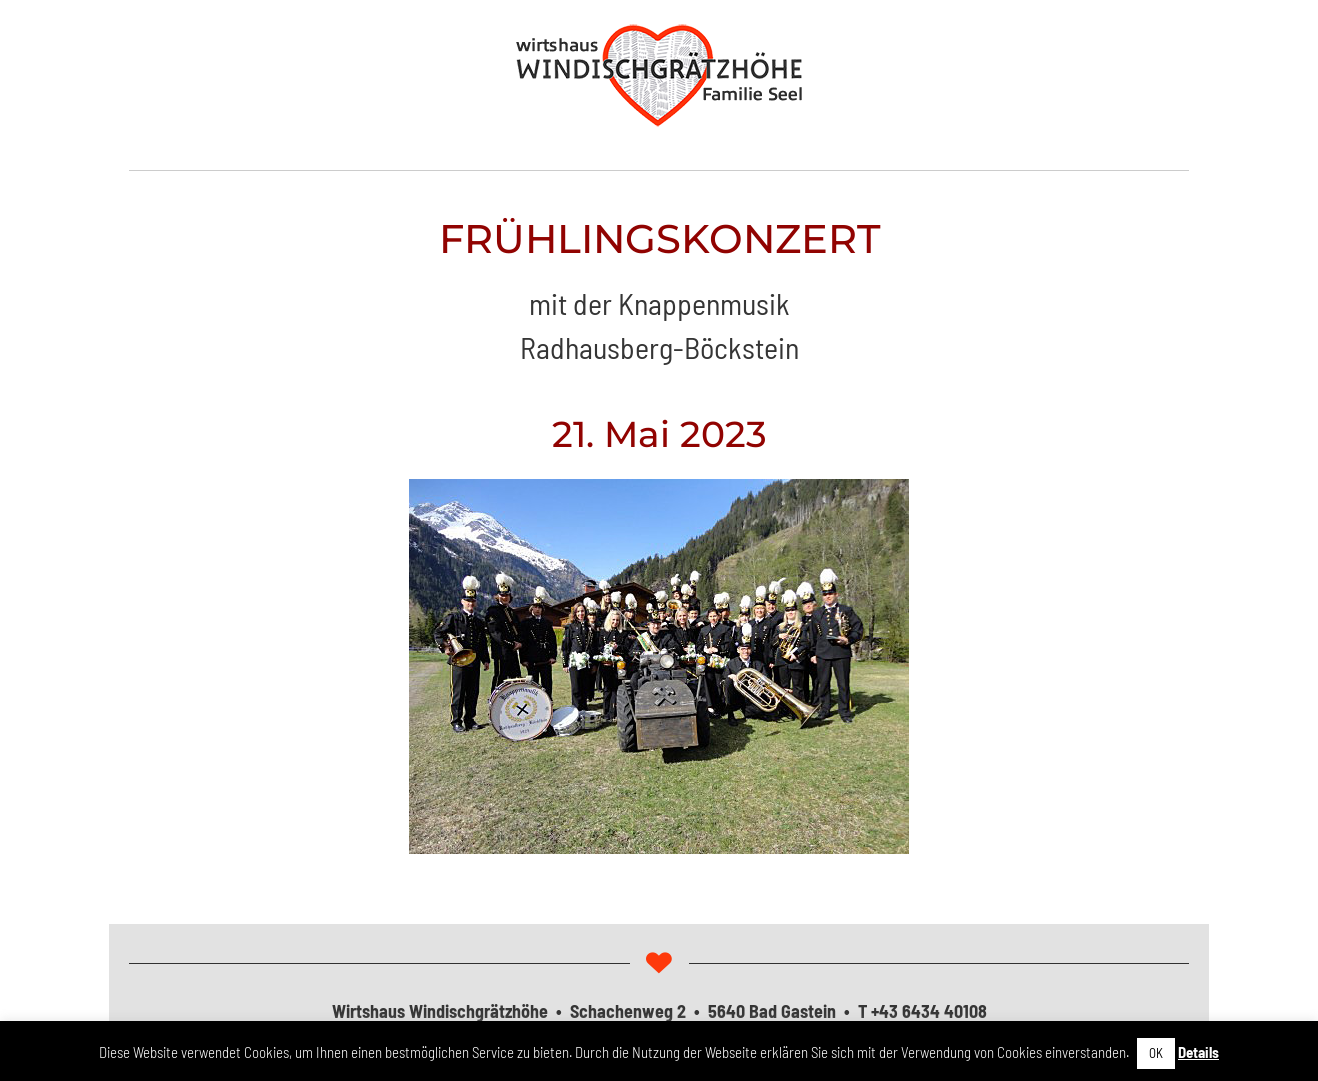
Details (1198, 1052)
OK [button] (1156, 1053)
